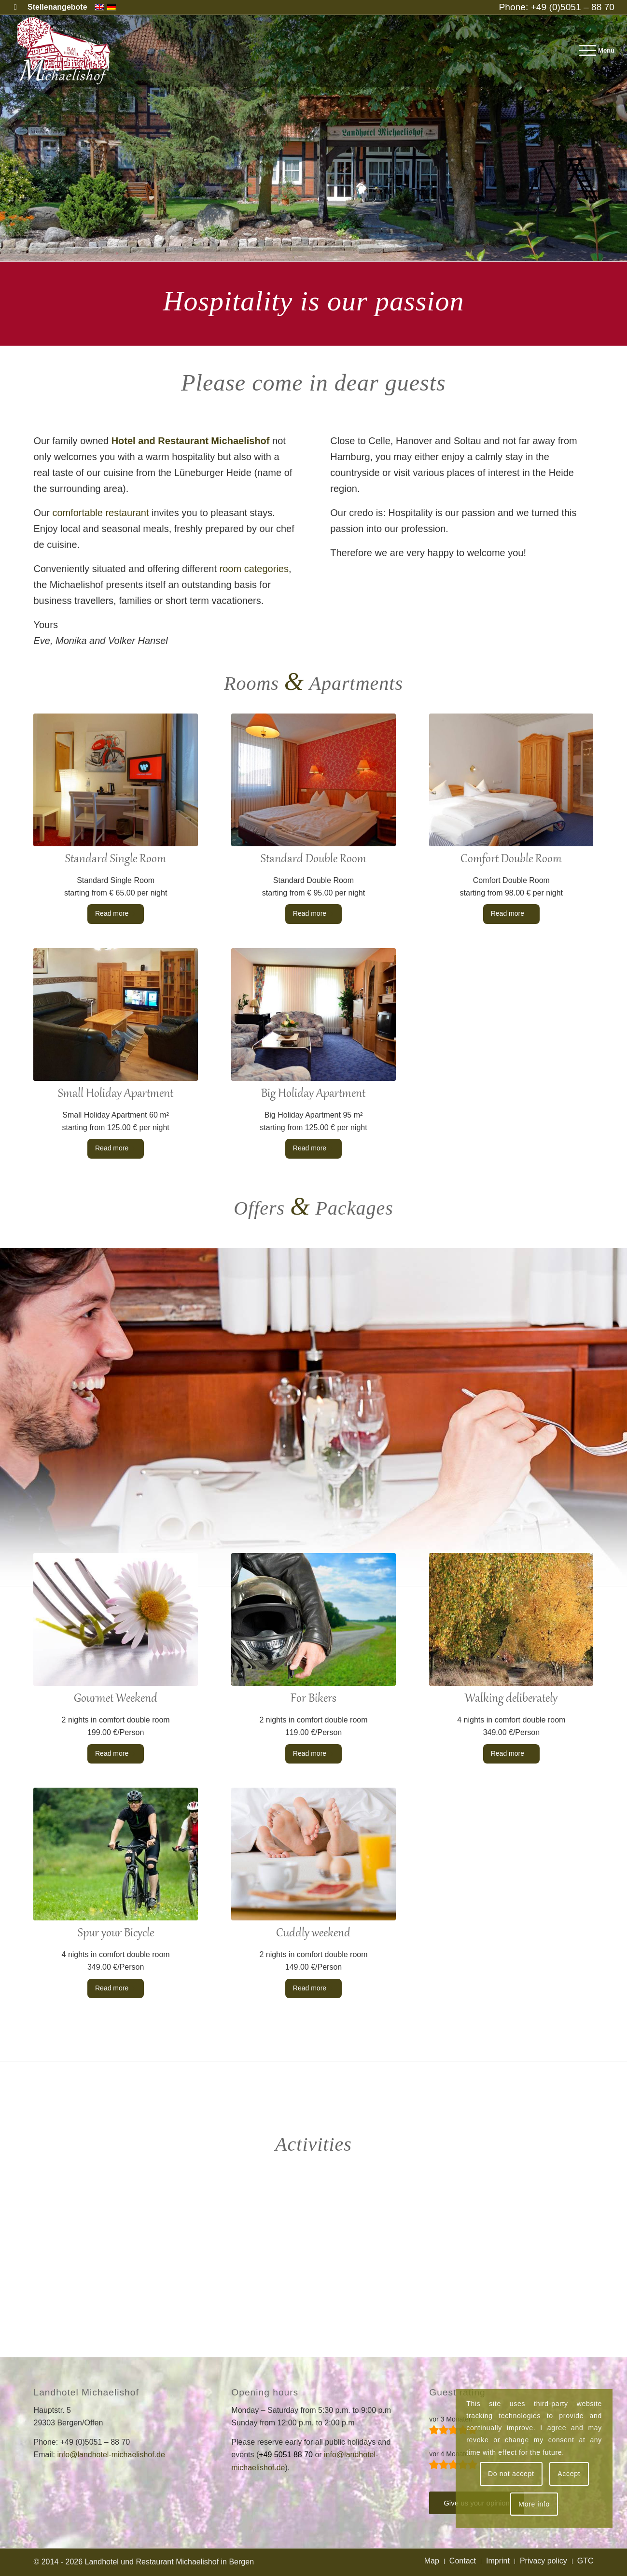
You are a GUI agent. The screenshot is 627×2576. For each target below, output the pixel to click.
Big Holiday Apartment (313, 1094)
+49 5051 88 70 (286, 2454)
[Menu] (593, 50)
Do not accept (511, 2474)
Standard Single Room (115, 859)
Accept (568, 2474)
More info (534, 2504)
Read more (115, 913)
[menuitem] (55, 7)
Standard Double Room (313, 859)
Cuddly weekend (313, 1933)
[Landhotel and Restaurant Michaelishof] (66, 50)
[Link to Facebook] (15, 7)
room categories (254, 568)
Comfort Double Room (511, 859)
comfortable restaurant (100, 512)
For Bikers (313, 1699)
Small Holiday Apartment (115, 1094)
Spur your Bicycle (116, 1933)
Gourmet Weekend (115, 1699)
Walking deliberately (511, 1699)
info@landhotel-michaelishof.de (111, 2454)
